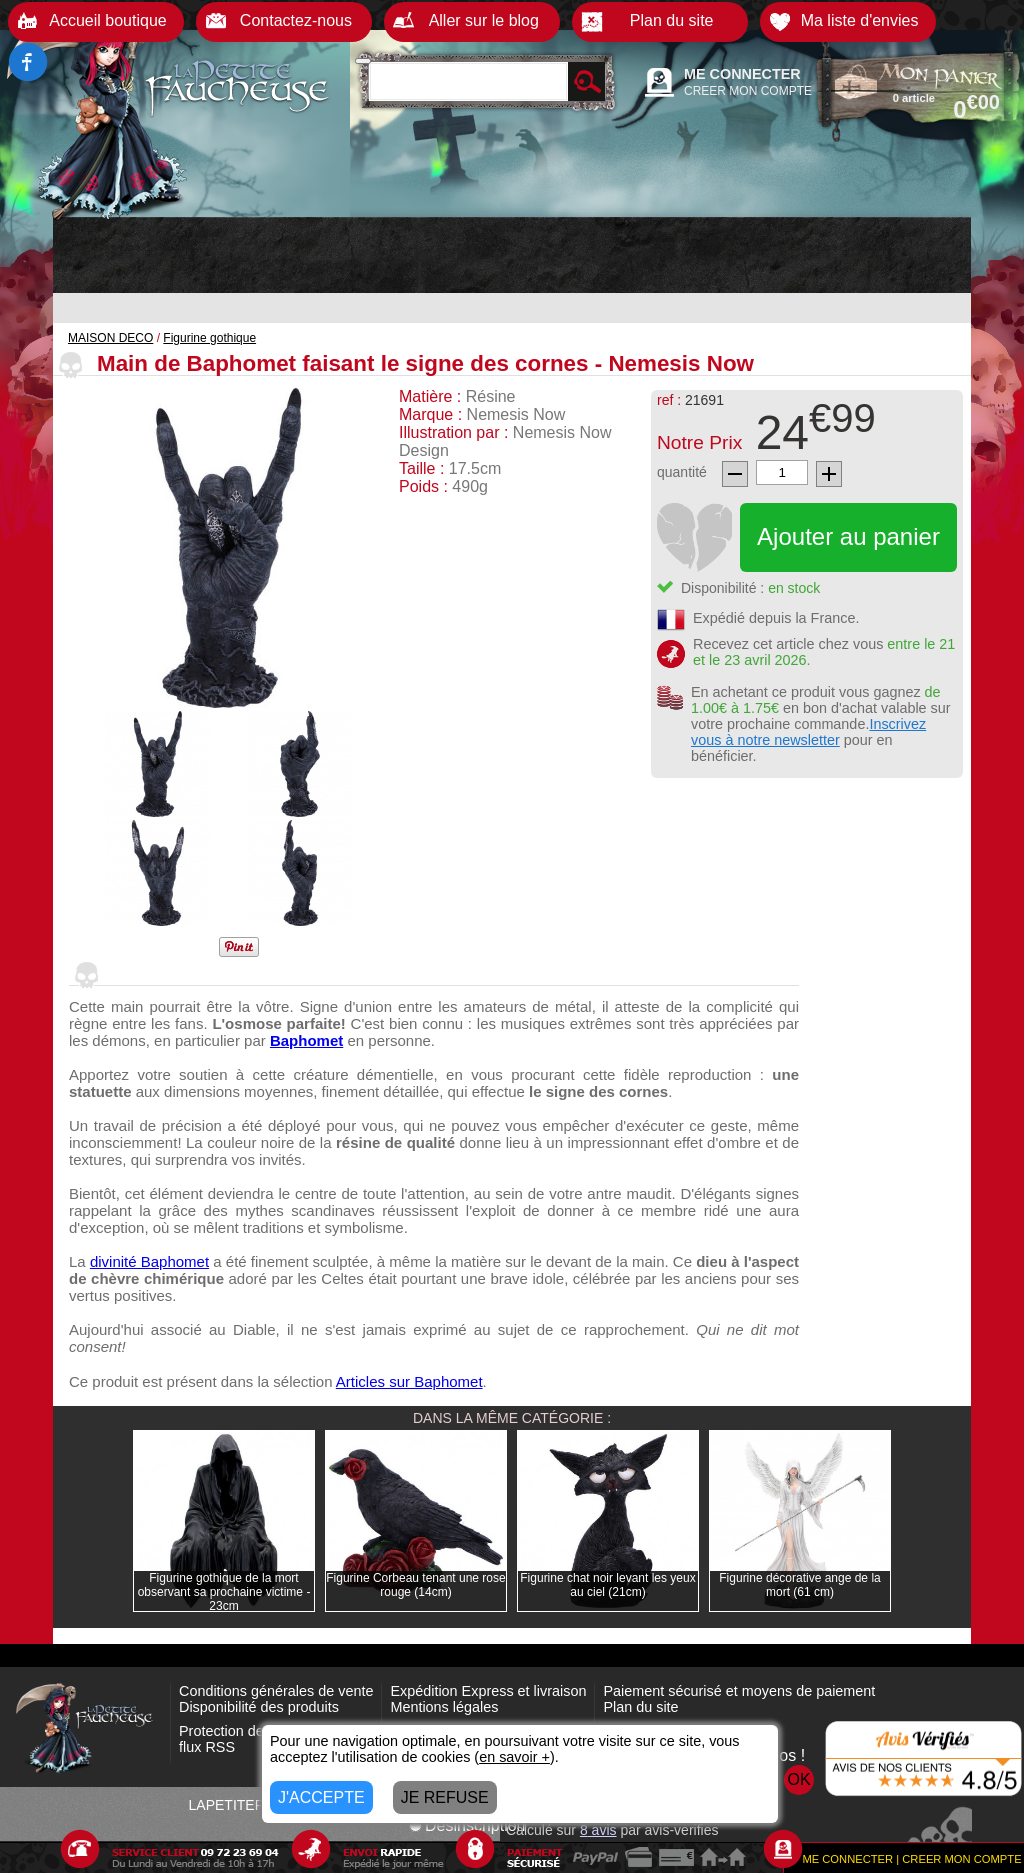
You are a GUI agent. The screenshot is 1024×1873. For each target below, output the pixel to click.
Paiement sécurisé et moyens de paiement (739, 1691)
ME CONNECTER (742, 74)
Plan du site (640, 1707)
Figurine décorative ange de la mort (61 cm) (799, 1585)
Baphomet (306, 1040)
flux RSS (207, 1747)
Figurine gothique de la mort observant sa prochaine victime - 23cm (224, 1592)
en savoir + (514, 1757)
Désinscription (467, 1825)
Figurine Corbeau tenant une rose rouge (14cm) (415, 1585)
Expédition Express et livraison (488, 1691)
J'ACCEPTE (321, 1797)
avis (598, 1830)
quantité (682, 472)
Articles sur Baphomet (409, 1381)
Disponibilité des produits (259, 1707)
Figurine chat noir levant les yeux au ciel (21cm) (607, 1585)
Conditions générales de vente (276, 1691)
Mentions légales (444, 1707)
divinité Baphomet (149, 1261)
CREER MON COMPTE (748, 91)
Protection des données (254, 1731)
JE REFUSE (445, 1797)
